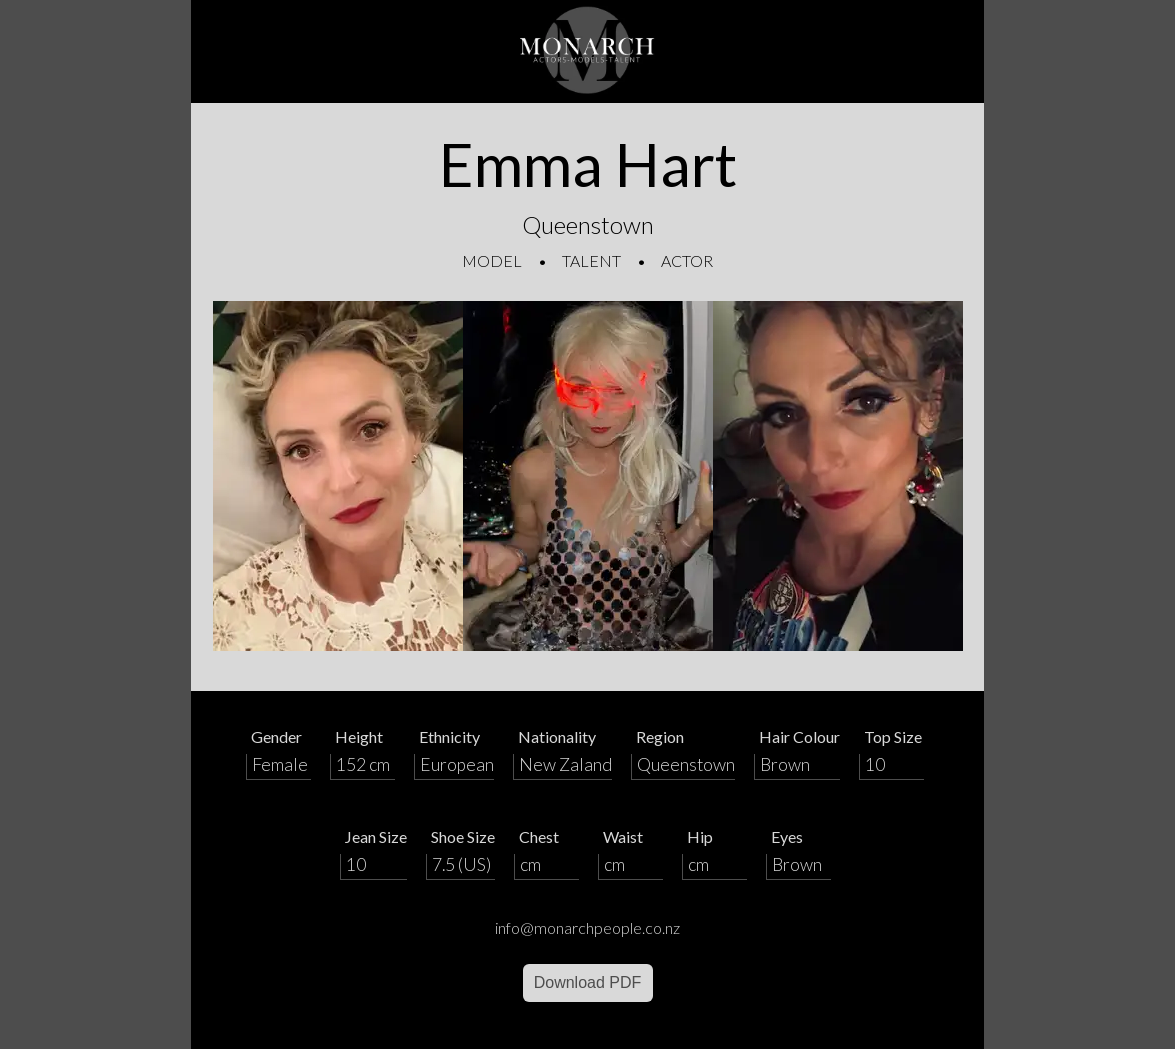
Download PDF (588, 982)
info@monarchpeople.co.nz (587, 927)
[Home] (588, 51)
